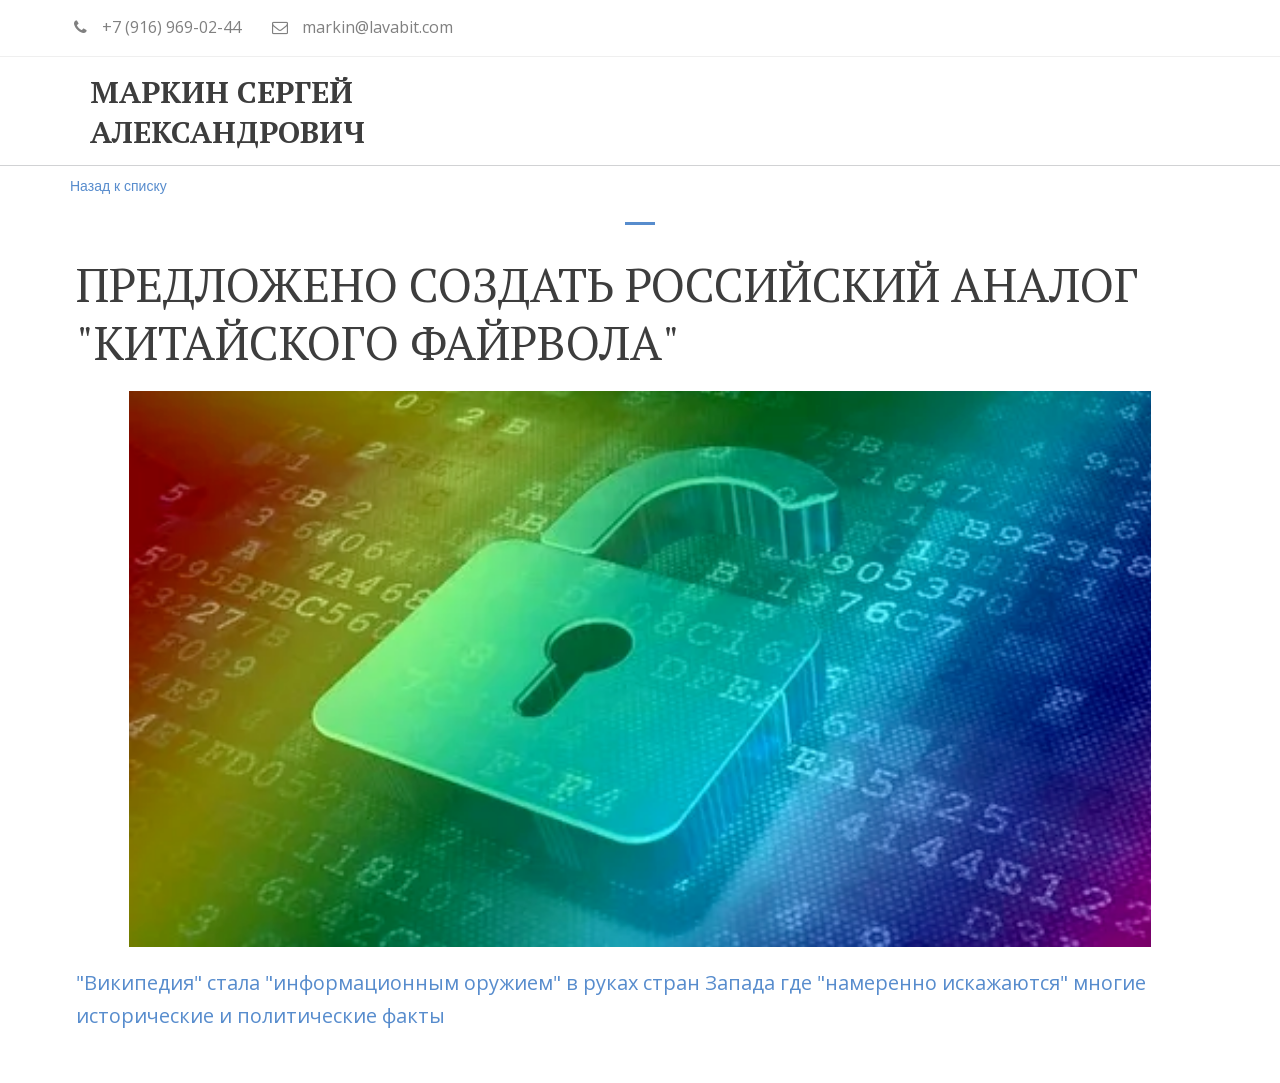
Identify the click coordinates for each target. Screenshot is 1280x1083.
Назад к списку (118, 186)
